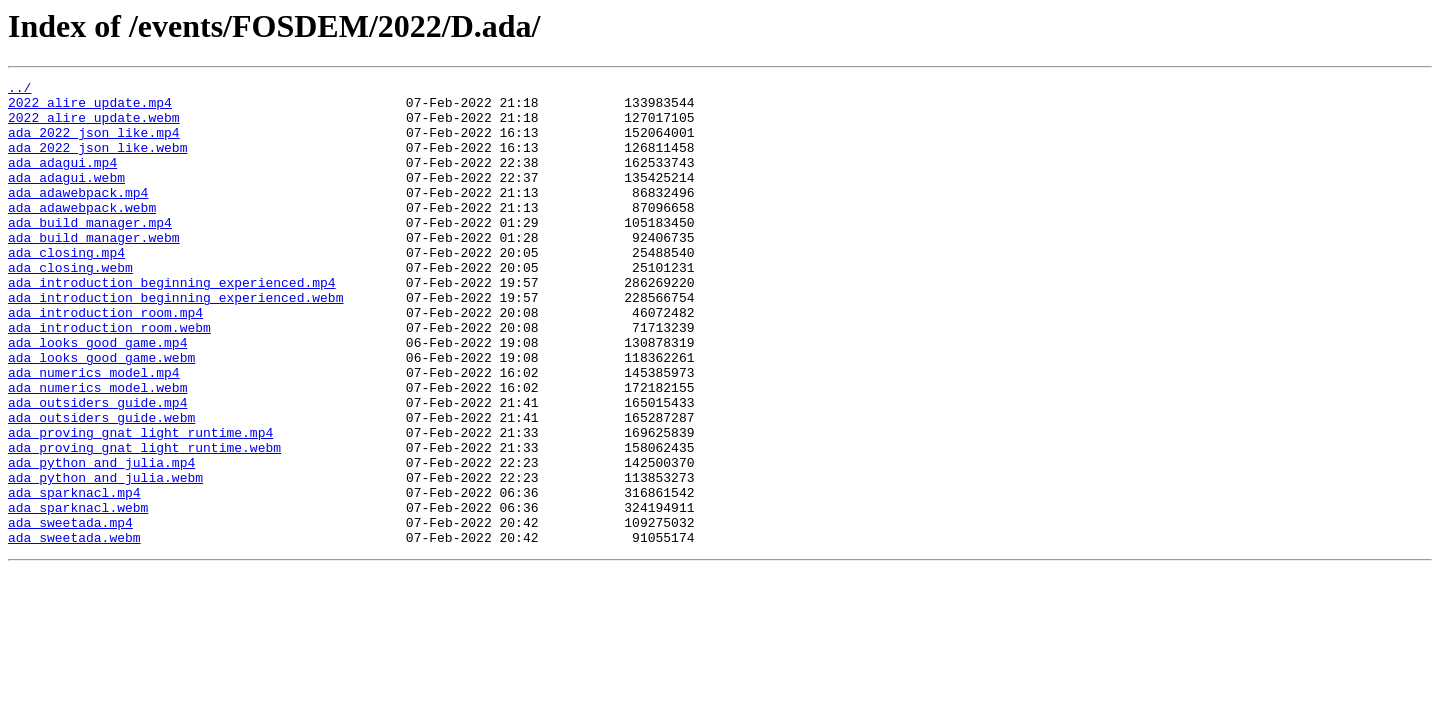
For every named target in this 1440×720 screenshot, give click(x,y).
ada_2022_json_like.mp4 (94, 144)
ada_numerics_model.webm (97, 450)
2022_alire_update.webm (94, 126)
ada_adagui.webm (66, 198)
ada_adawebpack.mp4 (78, 216)
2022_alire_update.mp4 (90, 108)
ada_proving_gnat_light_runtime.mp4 (140, 504)
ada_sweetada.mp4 (70, 612)
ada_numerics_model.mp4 (94, 432)
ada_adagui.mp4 (62, 180)
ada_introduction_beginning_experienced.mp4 (172, 324)
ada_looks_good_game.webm (101, 414)
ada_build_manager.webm (94, 270)
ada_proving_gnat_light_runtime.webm (144, 522)
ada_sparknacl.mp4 (74, 576)
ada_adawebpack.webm (82, 234)
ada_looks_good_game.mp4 (97, 396)
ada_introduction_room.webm (109, 378)
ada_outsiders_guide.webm (101, 486)
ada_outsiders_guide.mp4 (97, 468)
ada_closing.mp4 (66, 288)
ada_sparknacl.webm (78, 594)
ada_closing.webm (70, 306)
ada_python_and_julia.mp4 (101, 540)
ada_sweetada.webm (74, 630)
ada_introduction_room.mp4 (105, 360)
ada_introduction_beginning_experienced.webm (175, 342)
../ (19, 90)
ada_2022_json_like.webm (97, 162)
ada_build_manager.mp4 (90, 252)
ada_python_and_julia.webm (105, 558)
